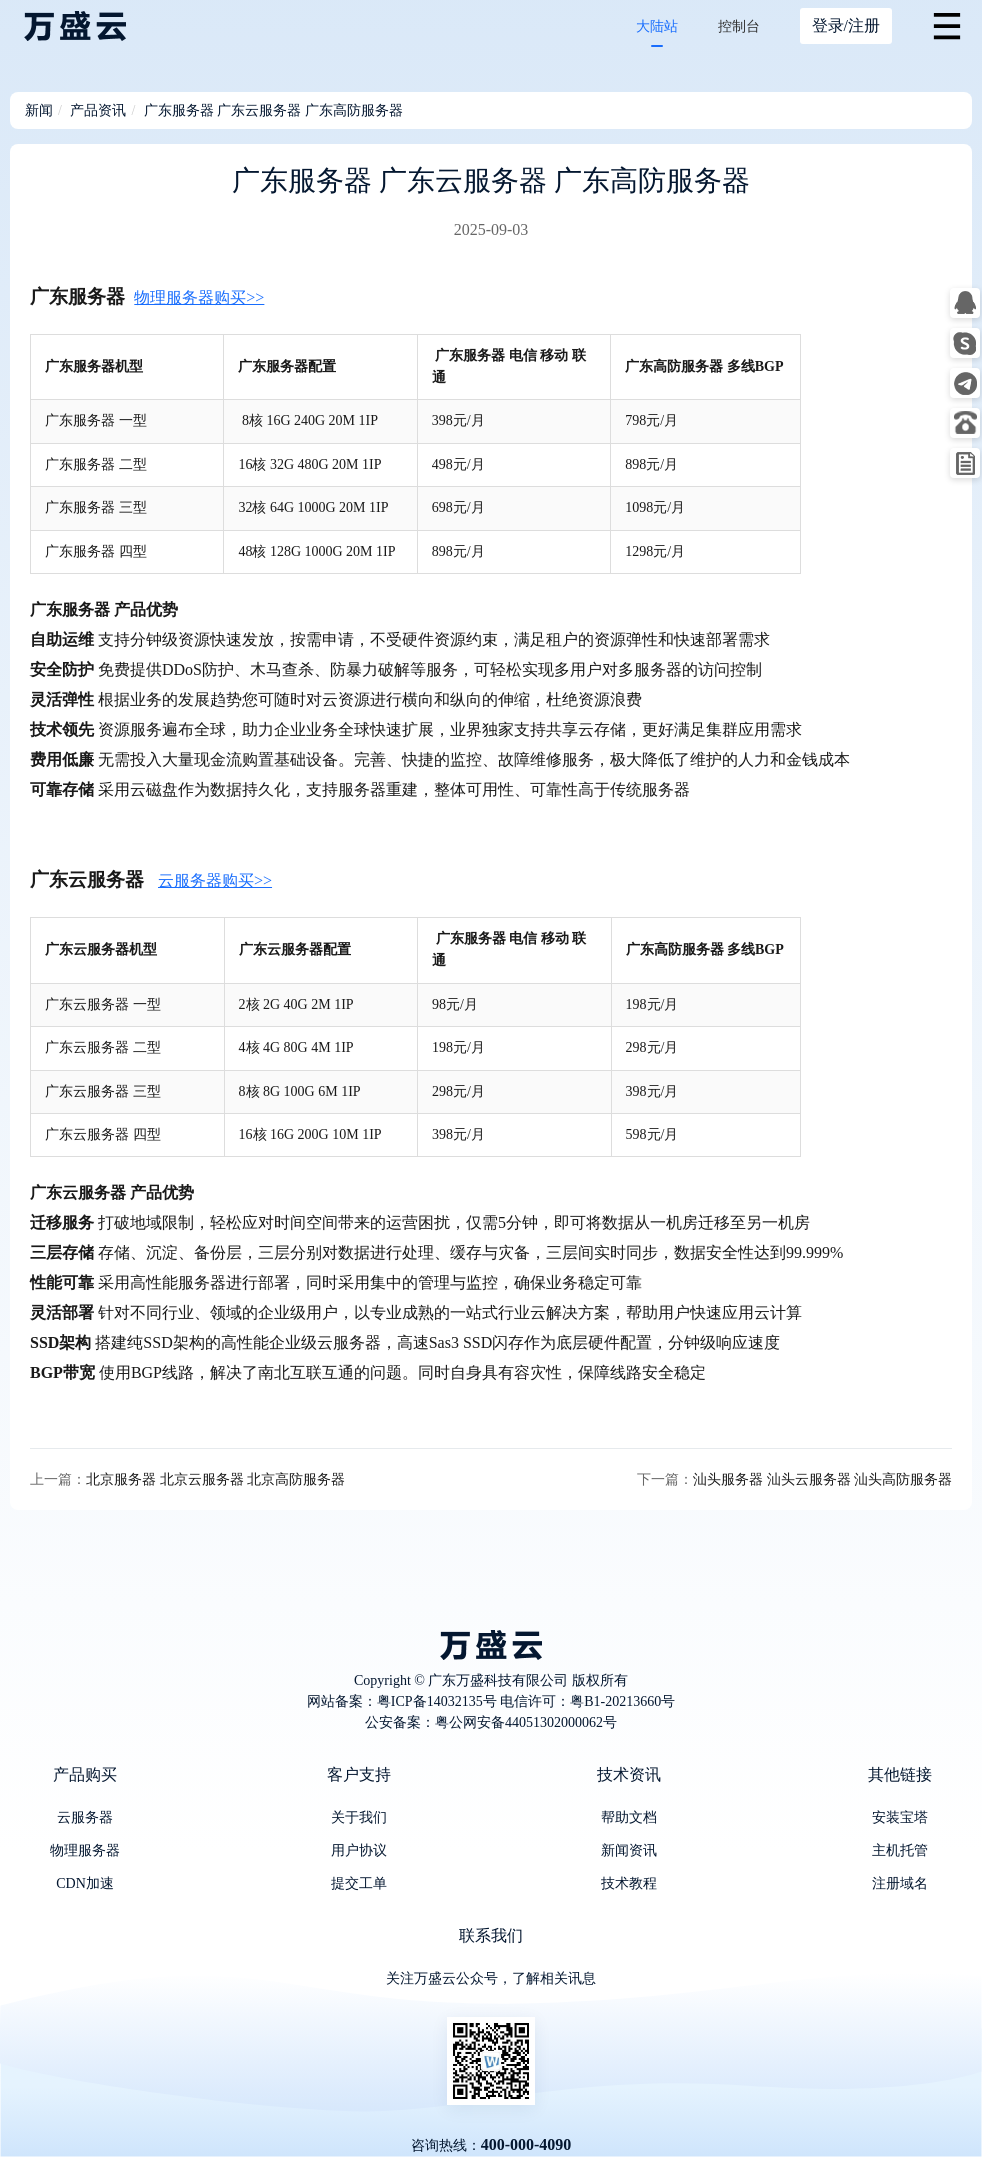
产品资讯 (98, 110)
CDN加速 (85, 1883)
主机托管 (900, 1850)
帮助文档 (629, 1817)
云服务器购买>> (215, 880)
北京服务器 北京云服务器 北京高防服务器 (215, 1479)
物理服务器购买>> (199, 297)
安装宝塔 (900, 1817)
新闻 (39, 110)
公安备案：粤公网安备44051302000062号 (491, 1722)
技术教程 (629, 1883)
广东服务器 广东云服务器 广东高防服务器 (273, 110)
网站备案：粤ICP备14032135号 (402, 1701)
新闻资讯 (629, 1850)
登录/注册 (846, 25)
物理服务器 (85, 1850)
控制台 (739, 26)
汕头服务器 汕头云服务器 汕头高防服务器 (822, 1479)
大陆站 (657, 26)
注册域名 (900, 1883)
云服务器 (85, 1817)
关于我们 (359, 1817)
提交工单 (359, 1883)
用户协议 (359, 1850)
